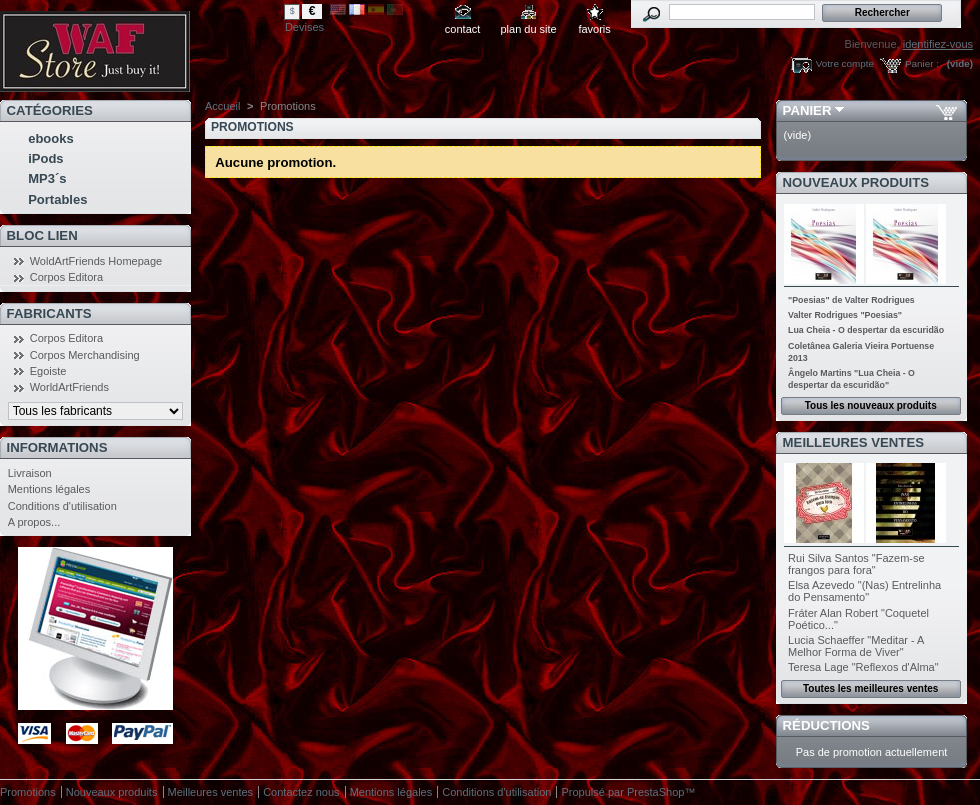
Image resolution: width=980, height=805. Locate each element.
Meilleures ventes (853, 442)
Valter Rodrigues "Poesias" (845, 315)
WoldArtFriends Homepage (96, 261)
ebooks (51, 138)
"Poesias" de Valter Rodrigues (851, 300)
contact (462, 29)
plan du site (528, 29)
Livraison (30, 473)
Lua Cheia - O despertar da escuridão (866, 330)
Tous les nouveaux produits (871, 405)
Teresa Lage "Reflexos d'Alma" (863, 667)
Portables (57, 199)
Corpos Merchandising (85, 355)
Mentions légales (49, 489)
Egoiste (48, 371)
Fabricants (49, 313)
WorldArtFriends (69, 387)
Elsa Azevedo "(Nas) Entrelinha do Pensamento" (864, 591)
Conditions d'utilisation (62, 506)
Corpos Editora (66, 277)
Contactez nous (301, 792)
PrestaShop (655, 792)
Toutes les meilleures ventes (870, 688)
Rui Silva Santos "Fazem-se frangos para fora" (856, 564)
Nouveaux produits (856, 182)
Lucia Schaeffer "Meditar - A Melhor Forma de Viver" (856, 646)
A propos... (34, 522)
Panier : (922, 63)
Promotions (28, 792)
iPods (45, 158)
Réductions (826, 725)
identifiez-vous (938, 44)
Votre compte (845, 63)
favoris (594, 29)
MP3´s (47, 178)
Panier (807, 110)
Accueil (222, 106)
